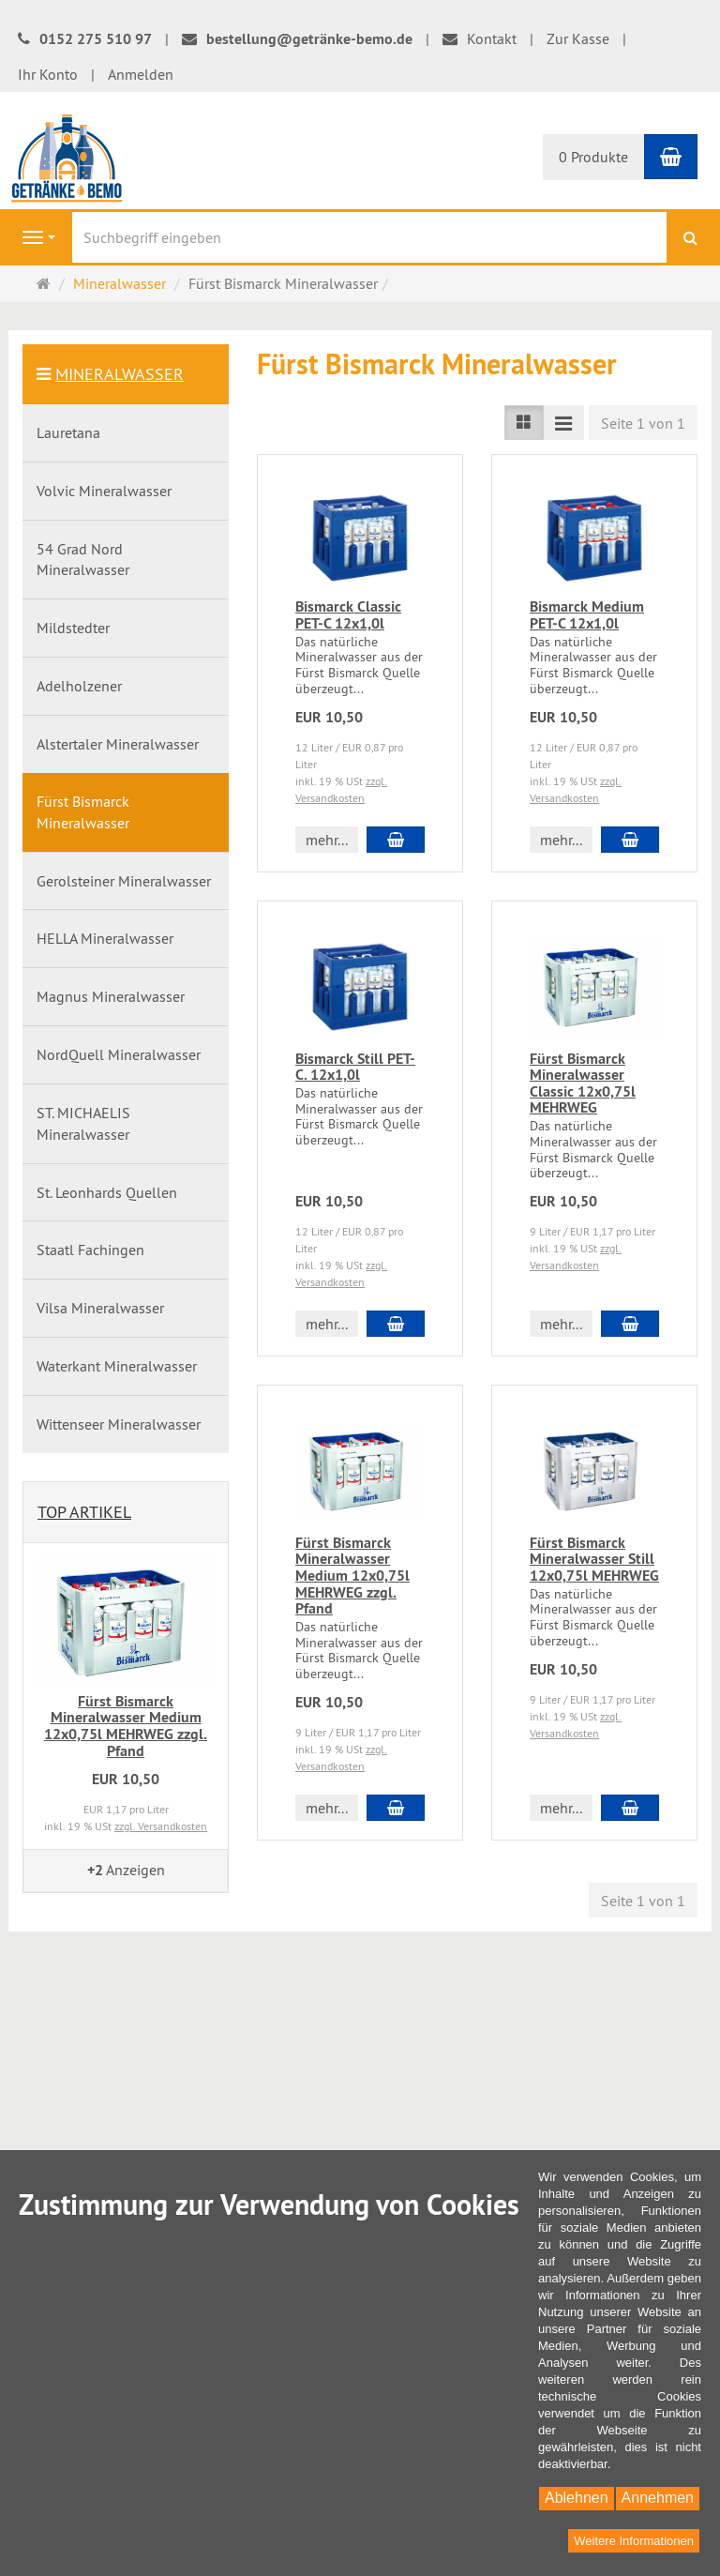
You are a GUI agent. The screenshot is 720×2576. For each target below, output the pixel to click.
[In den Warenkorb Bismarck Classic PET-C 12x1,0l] (396, 839)
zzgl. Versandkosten (160, 1826)
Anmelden (140, 74)
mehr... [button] (327, 839)
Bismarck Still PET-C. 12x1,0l (355, 1067)
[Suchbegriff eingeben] (369, 237)
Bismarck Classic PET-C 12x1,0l (348, 615)
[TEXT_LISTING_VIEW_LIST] (524, 422)
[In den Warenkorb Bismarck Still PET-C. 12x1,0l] (396, 1324)
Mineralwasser (119, 374)
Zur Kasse (578, 38)
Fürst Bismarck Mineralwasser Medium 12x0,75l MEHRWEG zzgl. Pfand (352, 1575)
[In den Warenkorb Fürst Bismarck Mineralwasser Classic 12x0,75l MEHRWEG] (630, 1324)
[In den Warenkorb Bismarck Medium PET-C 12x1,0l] (630, 839)
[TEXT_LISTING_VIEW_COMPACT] (563, 422)
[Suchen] (690, 237)
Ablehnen (576, 2498)
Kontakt (479, 38)
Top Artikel (84, 1512)
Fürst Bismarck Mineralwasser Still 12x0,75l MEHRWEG (594, 1559)
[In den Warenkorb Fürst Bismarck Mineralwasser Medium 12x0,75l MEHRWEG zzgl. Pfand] (396, 1808)
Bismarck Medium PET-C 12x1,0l (587, 615)
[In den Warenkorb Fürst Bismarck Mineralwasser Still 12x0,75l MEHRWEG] (630, 1808)
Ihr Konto (48, 74)
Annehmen (658, 2498)
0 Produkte (593, 156)
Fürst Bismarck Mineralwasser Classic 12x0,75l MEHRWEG (583, 1083)
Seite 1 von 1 (643, 423)
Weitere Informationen (634, 2541)
